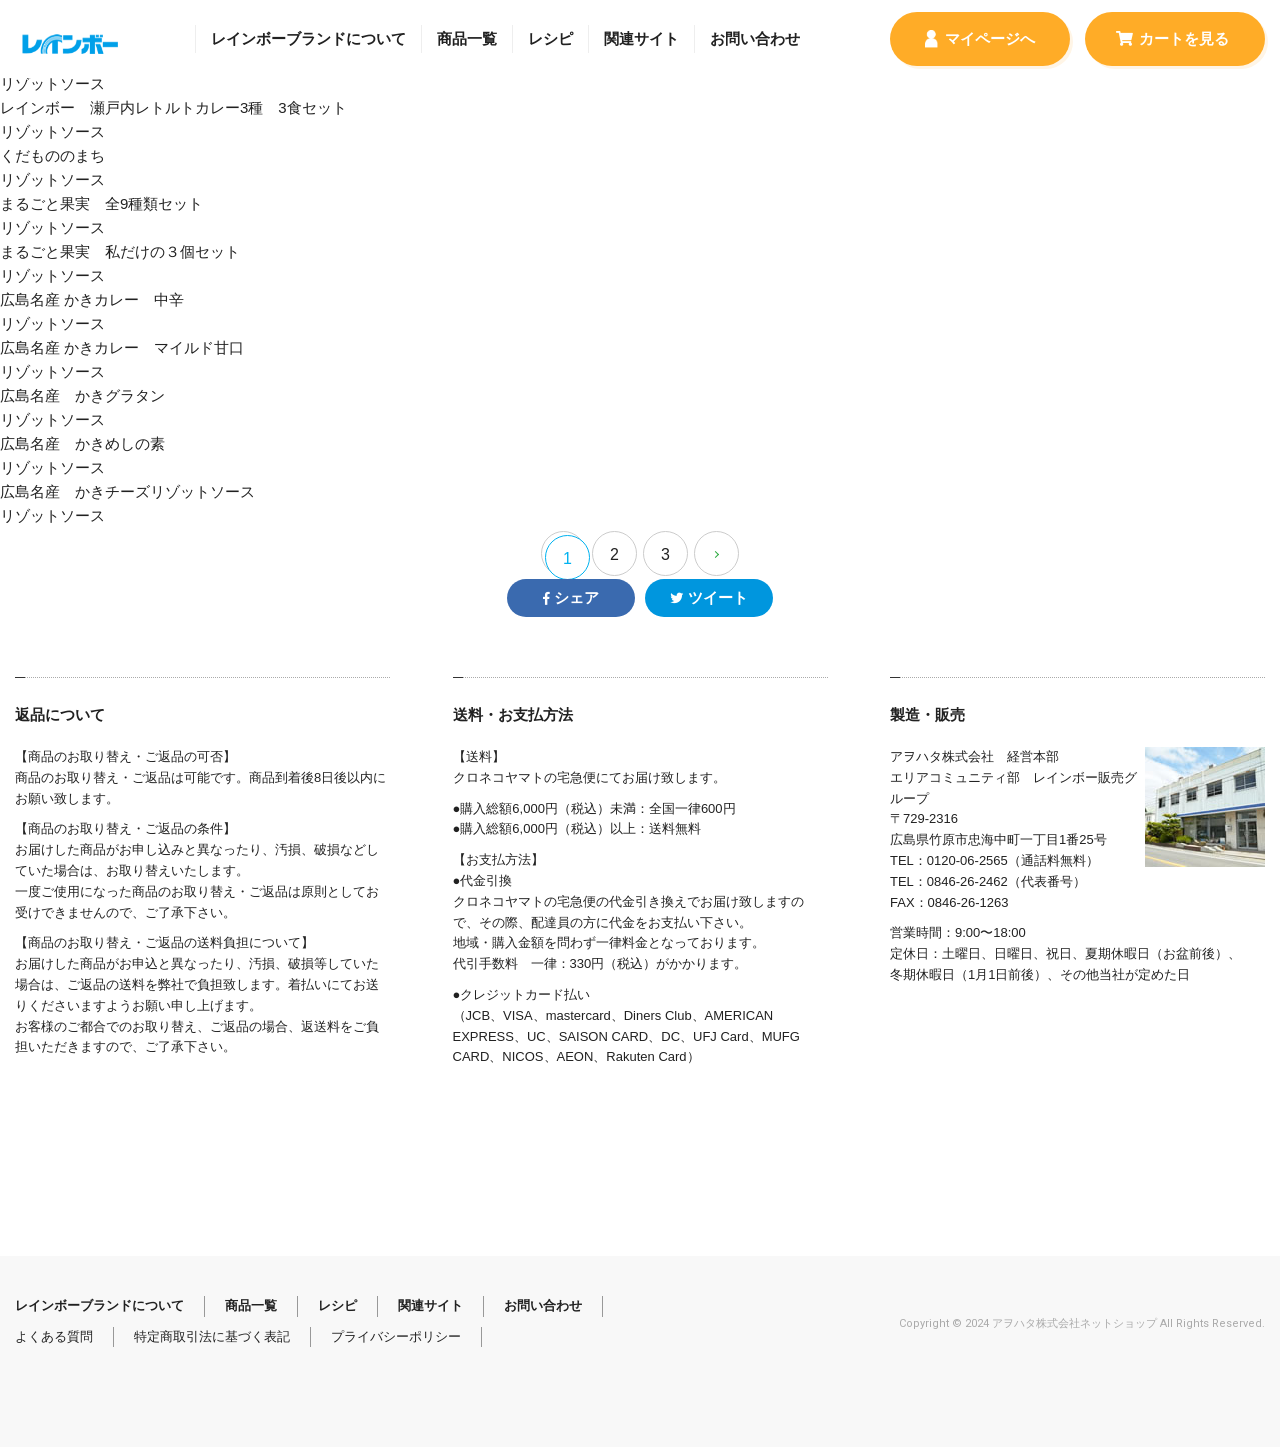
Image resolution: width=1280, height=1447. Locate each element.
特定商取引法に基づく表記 (212, 1336)
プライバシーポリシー (396, 1336)
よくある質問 (54, 1336)
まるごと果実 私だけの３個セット (640, 265)
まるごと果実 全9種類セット (640, 217)
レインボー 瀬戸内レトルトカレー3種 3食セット (640, 121)
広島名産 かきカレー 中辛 (640, 313)
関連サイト (641, 38)
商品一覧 (467, 38)
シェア (571, 597)
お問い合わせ (755, 38)
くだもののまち (640, 169)
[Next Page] (716, 553)
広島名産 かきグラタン (640, 409)
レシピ (550, 38)
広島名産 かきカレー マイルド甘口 (640, 361)
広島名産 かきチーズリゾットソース (640, 505)
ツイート (708, 597)
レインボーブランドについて (308, 38)
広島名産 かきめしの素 (640, 457)
